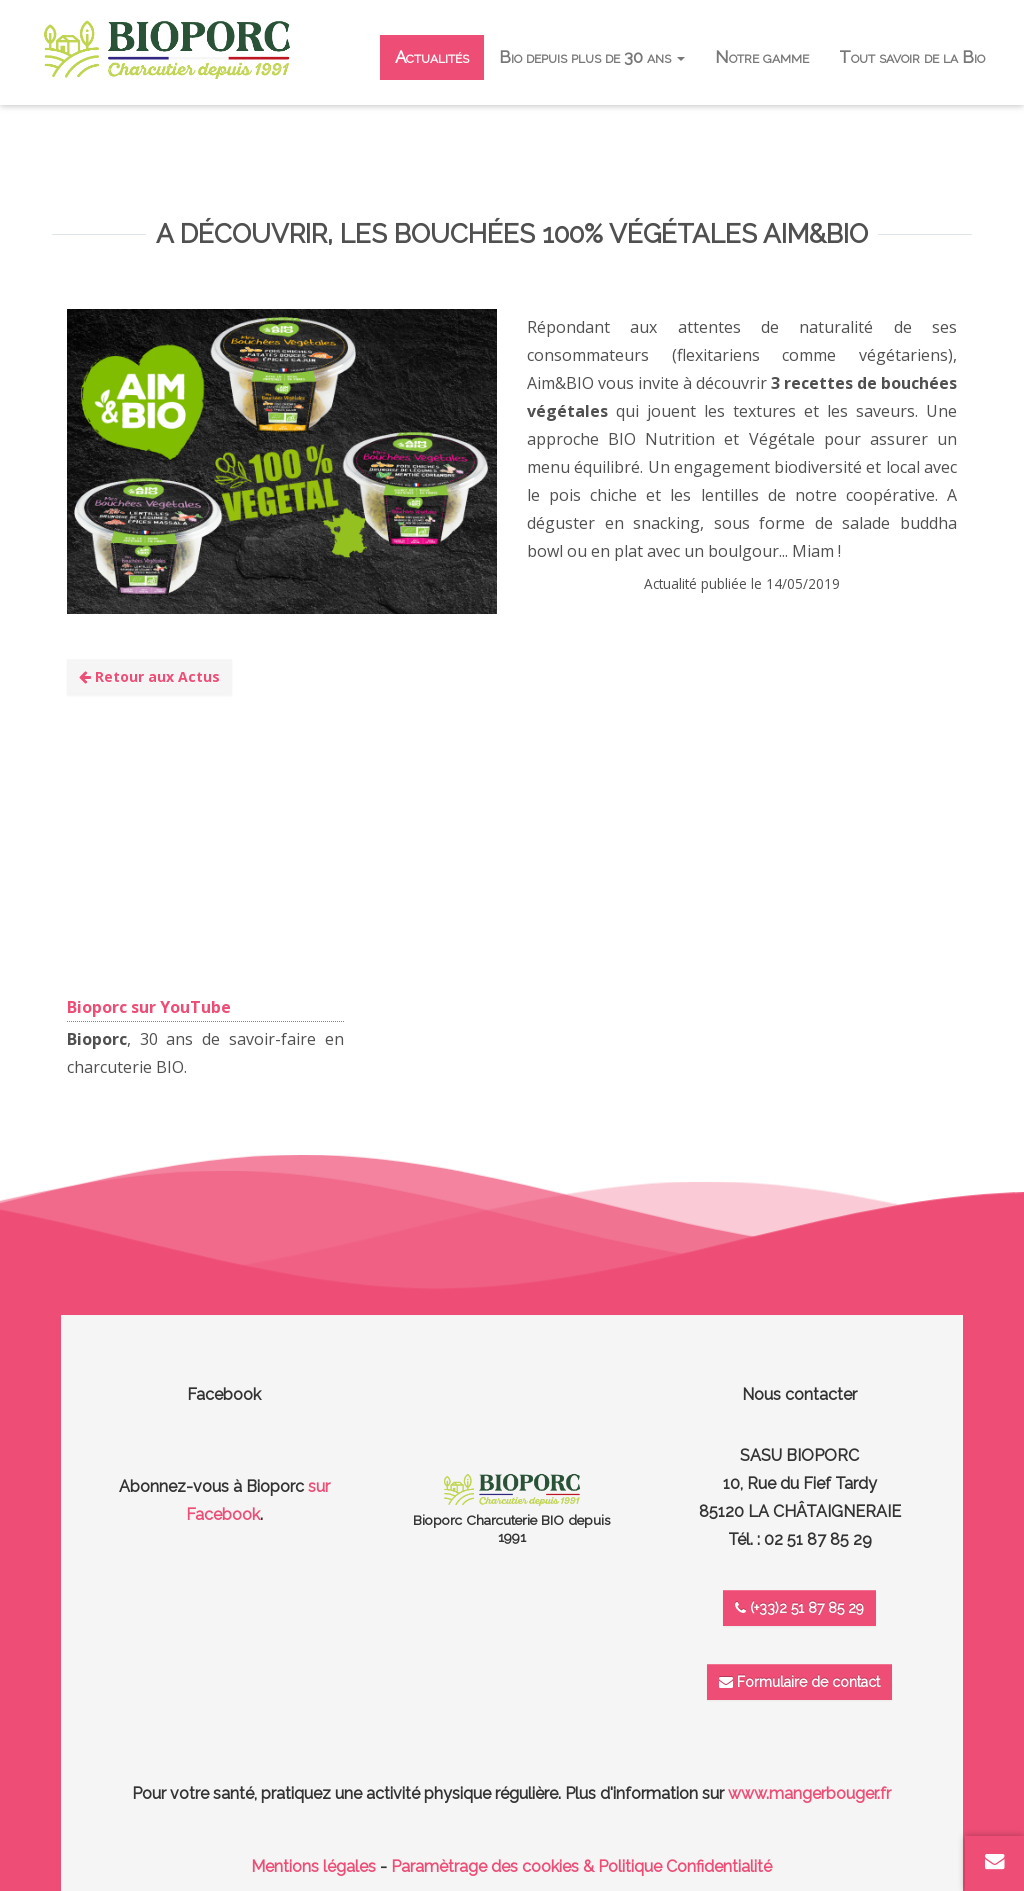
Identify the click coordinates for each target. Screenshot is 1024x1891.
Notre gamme (762, 57)
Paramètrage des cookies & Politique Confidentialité (581, 1866)
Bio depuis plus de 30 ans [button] (592, 57)
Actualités (432, 57)
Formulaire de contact (799, 1682)
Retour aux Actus (149, 676)
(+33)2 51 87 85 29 (799, 1608)
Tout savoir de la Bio (912, 57)
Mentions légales (313, 1866)
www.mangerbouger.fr (809, 1793)
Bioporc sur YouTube (149, 1007)
